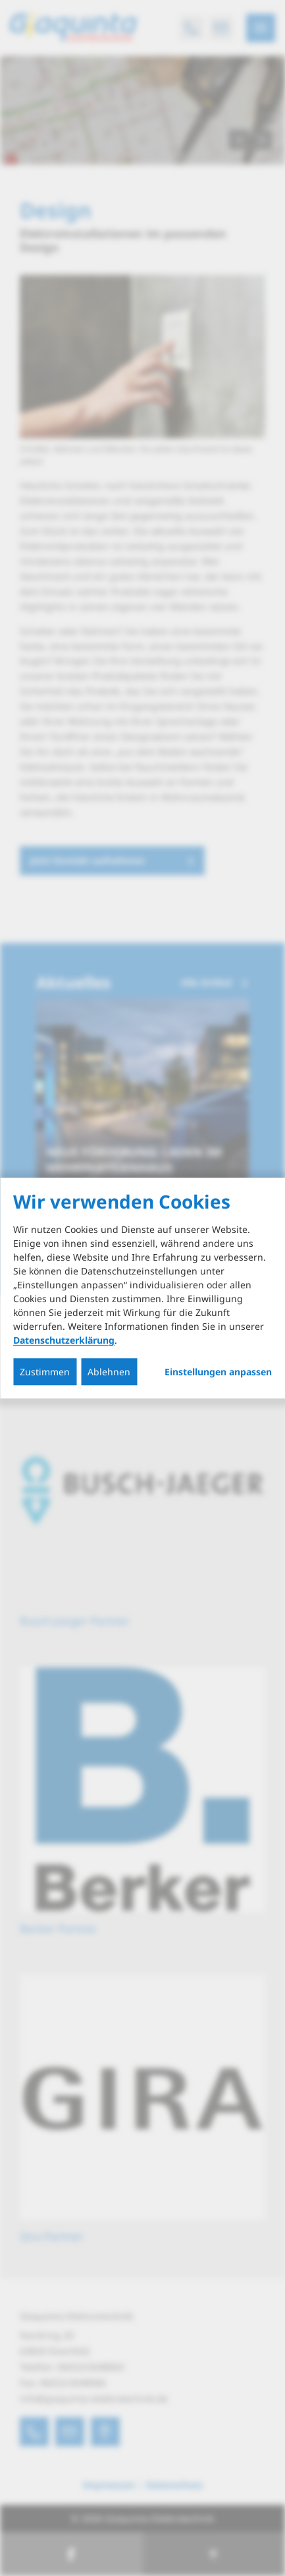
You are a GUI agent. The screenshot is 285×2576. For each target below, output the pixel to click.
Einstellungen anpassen (218, 1372)
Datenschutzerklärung (64, 1340)
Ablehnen (109, 1371)
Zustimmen (45, 1371)
